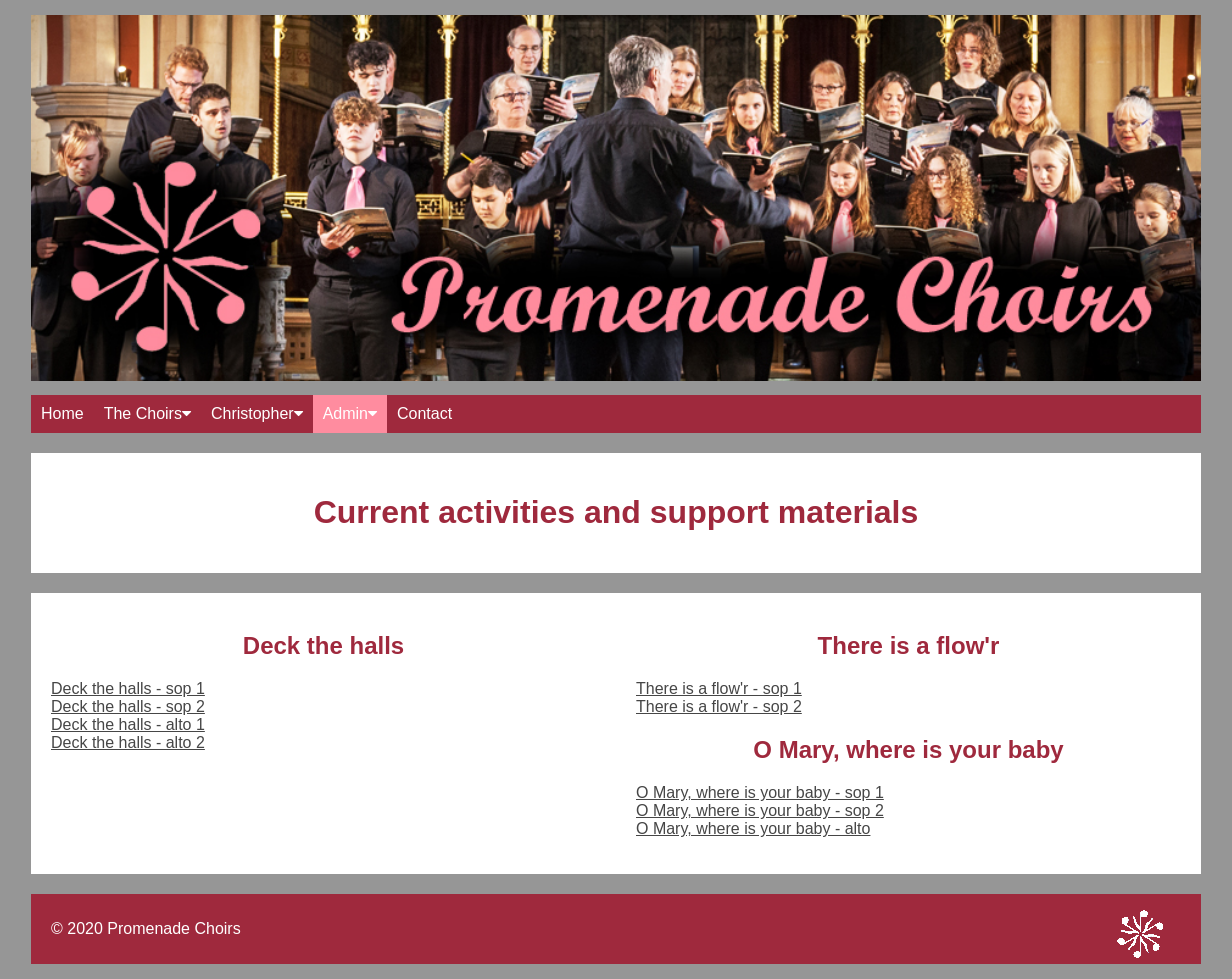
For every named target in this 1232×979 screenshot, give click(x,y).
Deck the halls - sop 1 (128, 688)
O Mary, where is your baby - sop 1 (760, 792)
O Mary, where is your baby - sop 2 (760, 810)
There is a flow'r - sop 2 (719, 706)
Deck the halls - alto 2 (128, 742)
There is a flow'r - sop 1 (719, 688)
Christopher (257, 413)
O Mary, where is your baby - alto (753, 828)
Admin (350, 413)
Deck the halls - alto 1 (128, 724)
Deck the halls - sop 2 (128, 706)
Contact (424, 413)
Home (62, 413)
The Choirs (147, 413)
